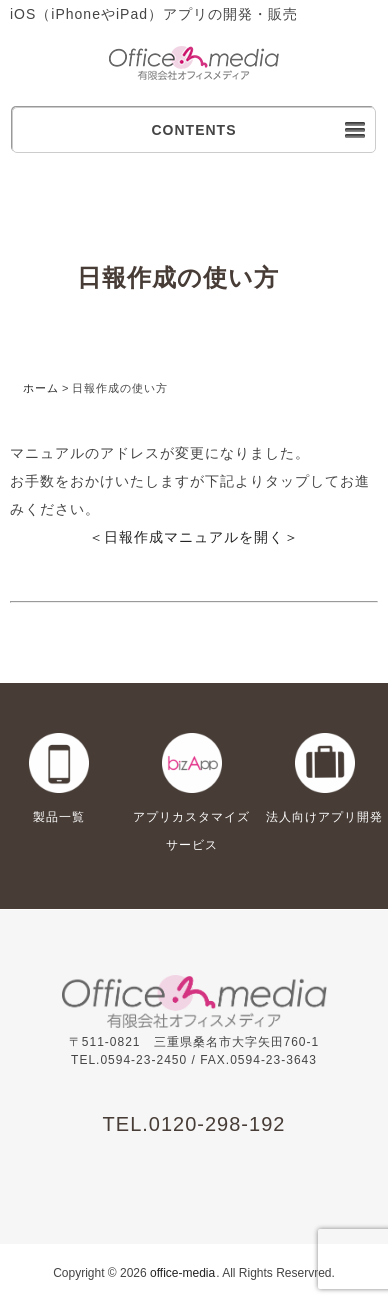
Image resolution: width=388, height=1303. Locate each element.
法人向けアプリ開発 (324, 817)
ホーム (41, 388)
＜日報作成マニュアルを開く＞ (194, 537)
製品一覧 (59, 817)
